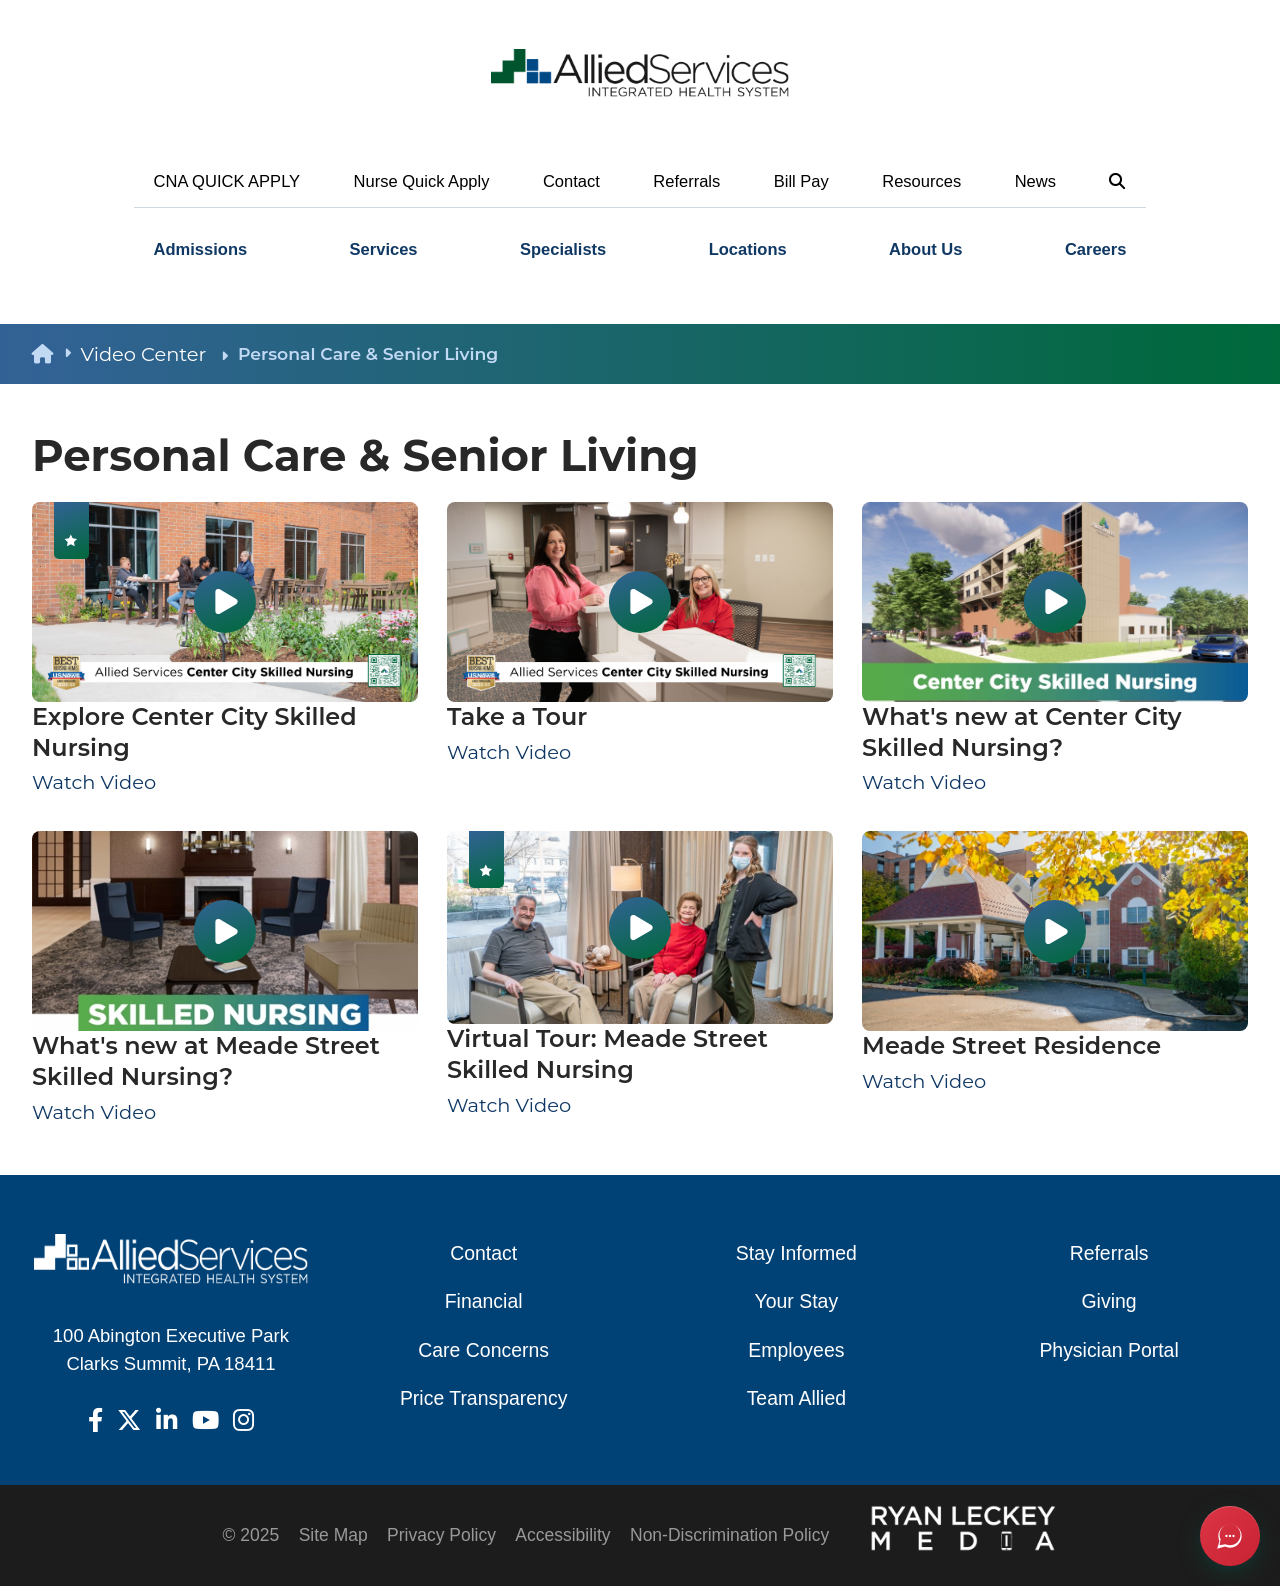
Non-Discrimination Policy (729, 1535)
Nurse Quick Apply (422, 181)
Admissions (201, 249)
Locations (748, 249)
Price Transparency (483, 1398)
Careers (1096, 249)
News (1035, 181)
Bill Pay (801, 181)
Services (384, 249)
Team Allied (796, 1398)
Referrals (686, 181)
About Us (925, 249)
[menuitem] (200, 249)
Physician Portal (1108, 1350)
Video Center (154, 354)
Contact (571, 181)
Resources (921, 181)
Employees (796, 1350)
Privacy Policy (441, 1535)
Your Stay (797, 1301)
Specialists (563, 249)
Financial (484, 1301)
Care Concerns (483, 1350)
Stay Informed (796, 1253)
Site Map (333, 1535)
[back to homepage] (56, 353)
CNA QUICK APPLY (227, 181)
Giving (1109, 1301)
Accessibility (562, 1535)
